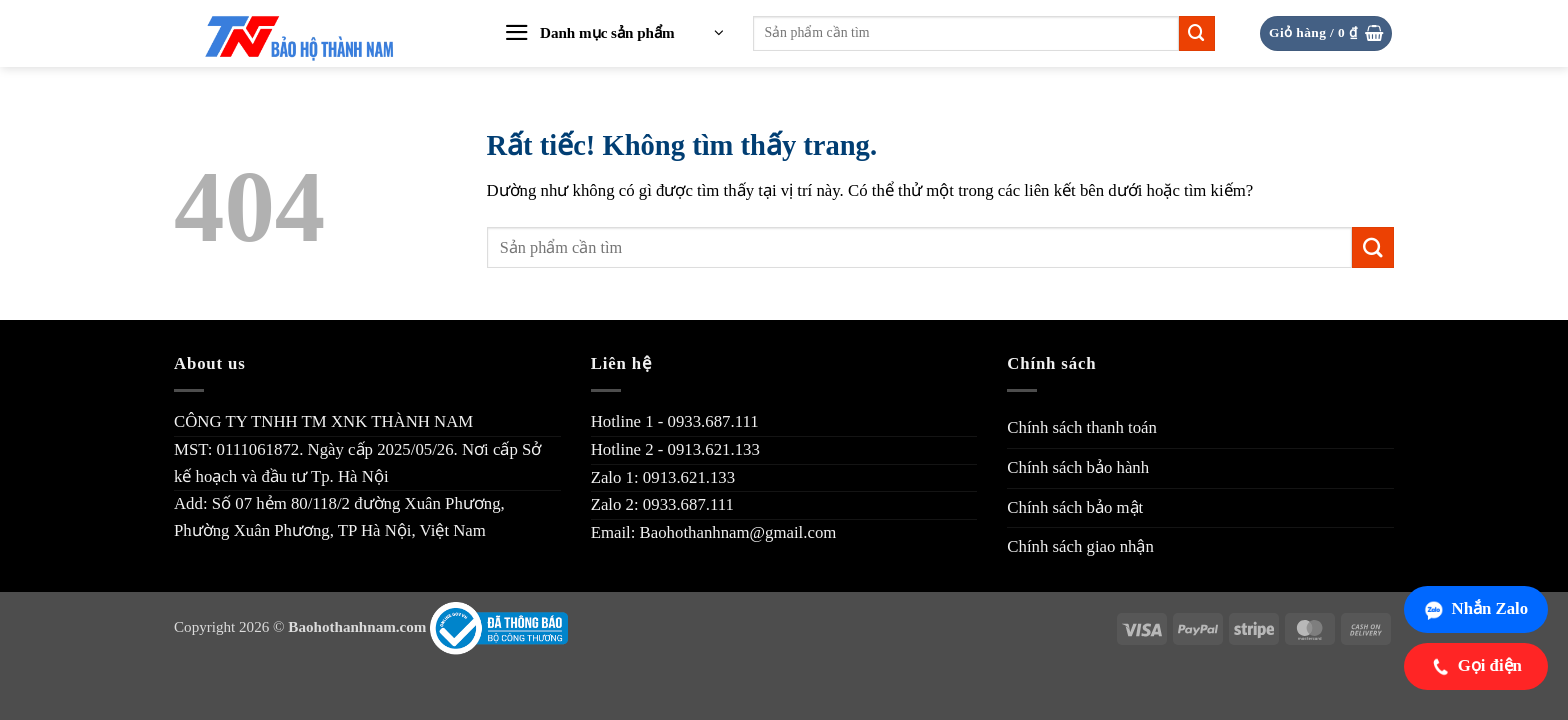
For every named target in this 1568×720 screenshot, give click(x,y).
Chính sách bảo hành (1078, 467)
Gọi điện (1476, 666)
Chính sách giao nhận (1080, 546)
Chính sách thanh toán (1082, 427)
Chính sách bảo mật (1075, 507)
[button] (614, 34)
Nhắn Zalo (1475, 609)
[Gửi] (1197, 33)
